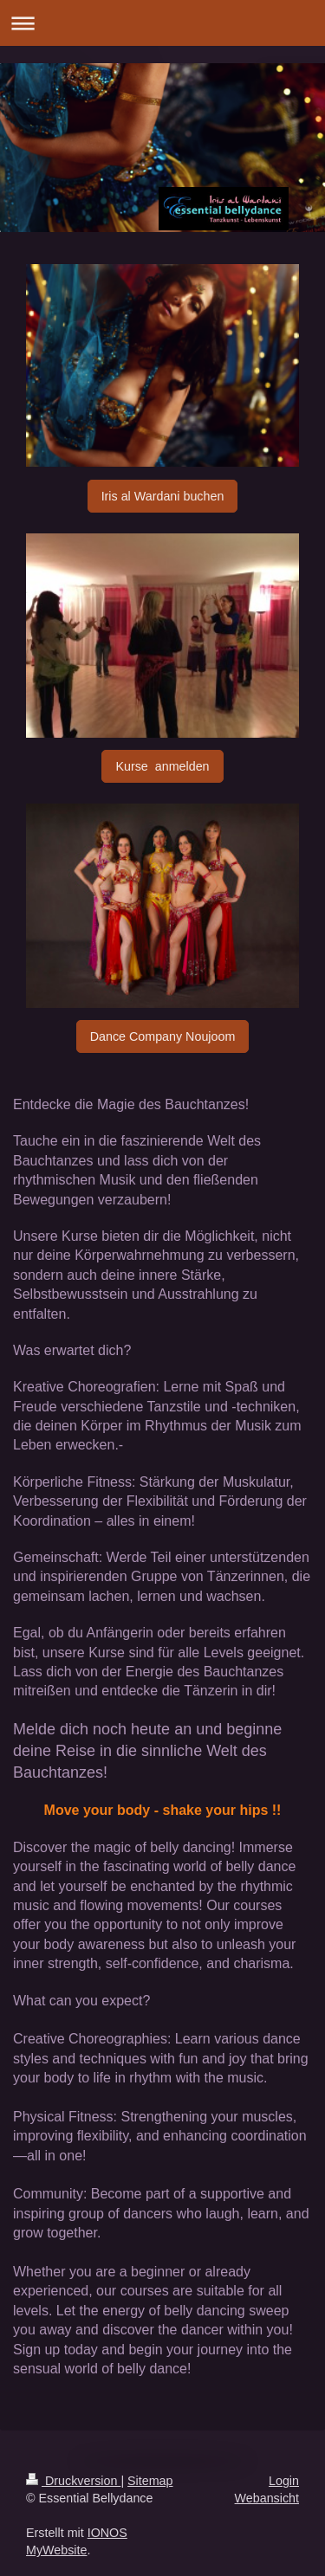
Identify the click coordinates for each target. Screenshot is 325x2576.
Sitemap (149, 2481)
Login (284, 2481)
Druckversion (73, 2481)
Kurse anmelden (162, 766)
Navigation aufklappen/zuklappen (162, 23)
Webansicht (267, 2498)
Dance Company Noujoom (163, 1036)
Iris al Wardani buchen (162, 496)
